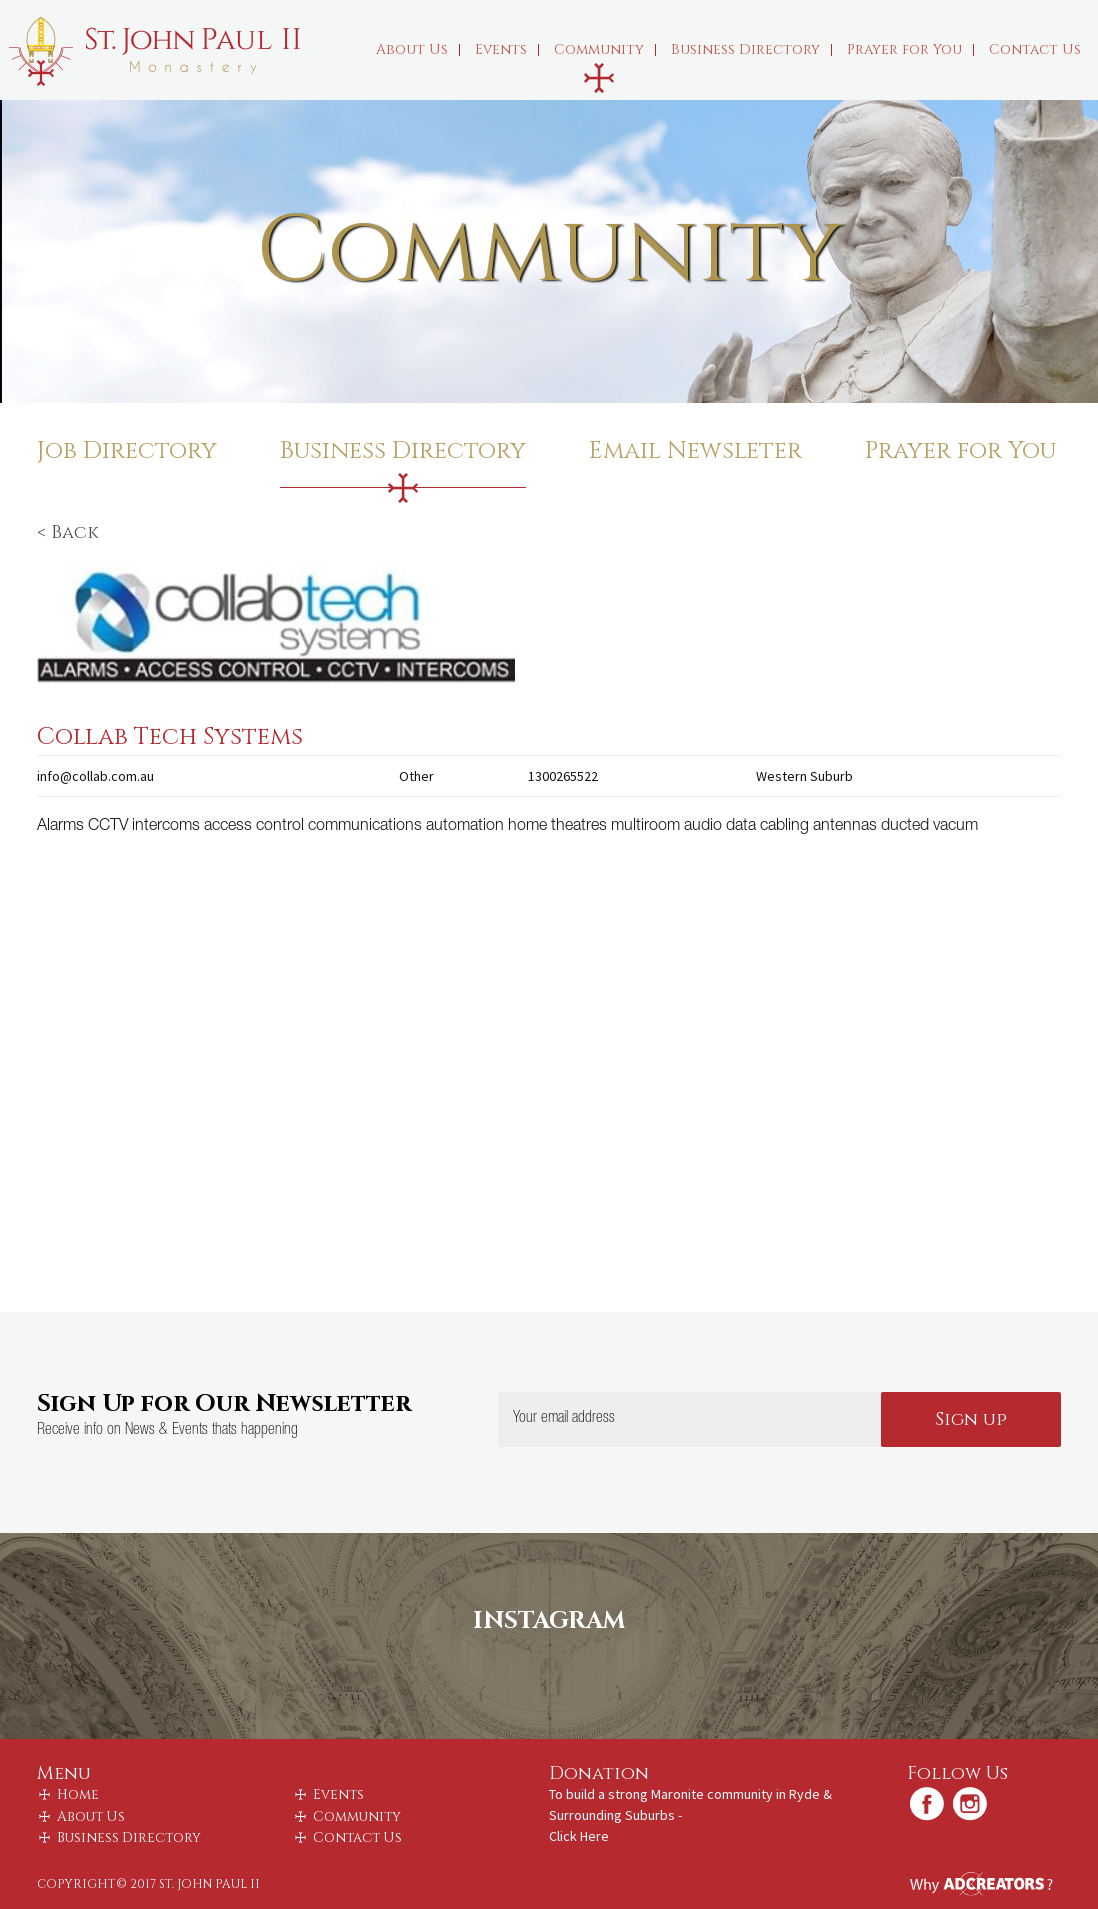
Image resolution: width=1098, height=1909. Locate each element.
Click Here (579, 1836)
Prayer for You (910, 49)
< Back (68, 532)
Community (605, 49)
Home (78, 1795)
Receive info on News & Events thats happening (167, 1431)
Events (507, 49)
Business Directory (751, 49)
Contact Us (1035, 49)
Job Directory (127, 451)
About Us (418, 49)
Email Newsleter (695, 451)
